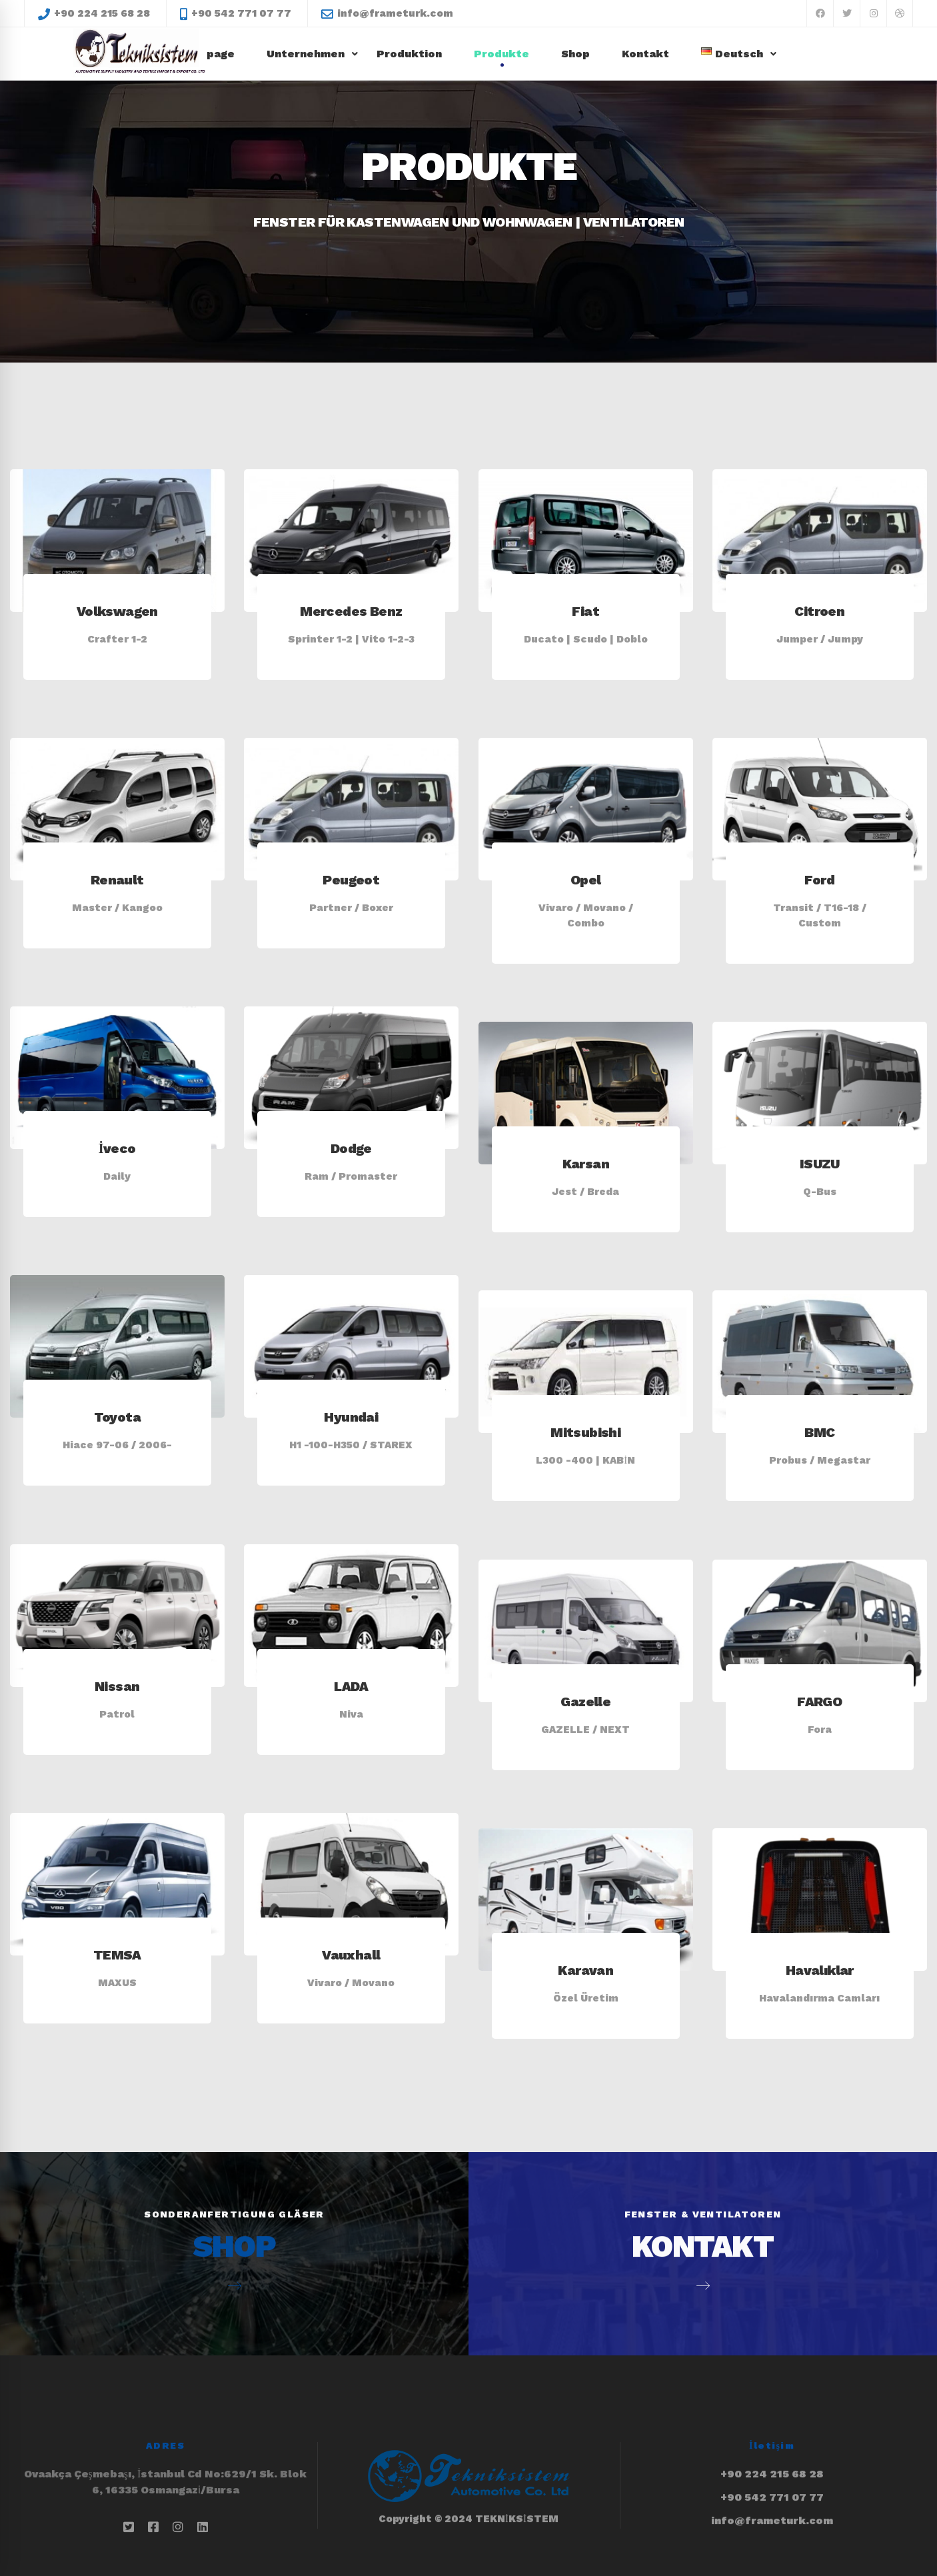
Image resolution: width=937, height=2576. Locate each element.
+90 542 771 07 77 (772, 2461)
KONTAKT (702, 2210)
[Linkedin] (202, 2527)
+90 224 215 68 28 (772, 2437)
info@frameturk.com (772, 2484)
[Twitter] (128, 2527)
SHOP (234, 2210)
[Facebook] (153, 2527)
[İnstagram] (178, 2527)
